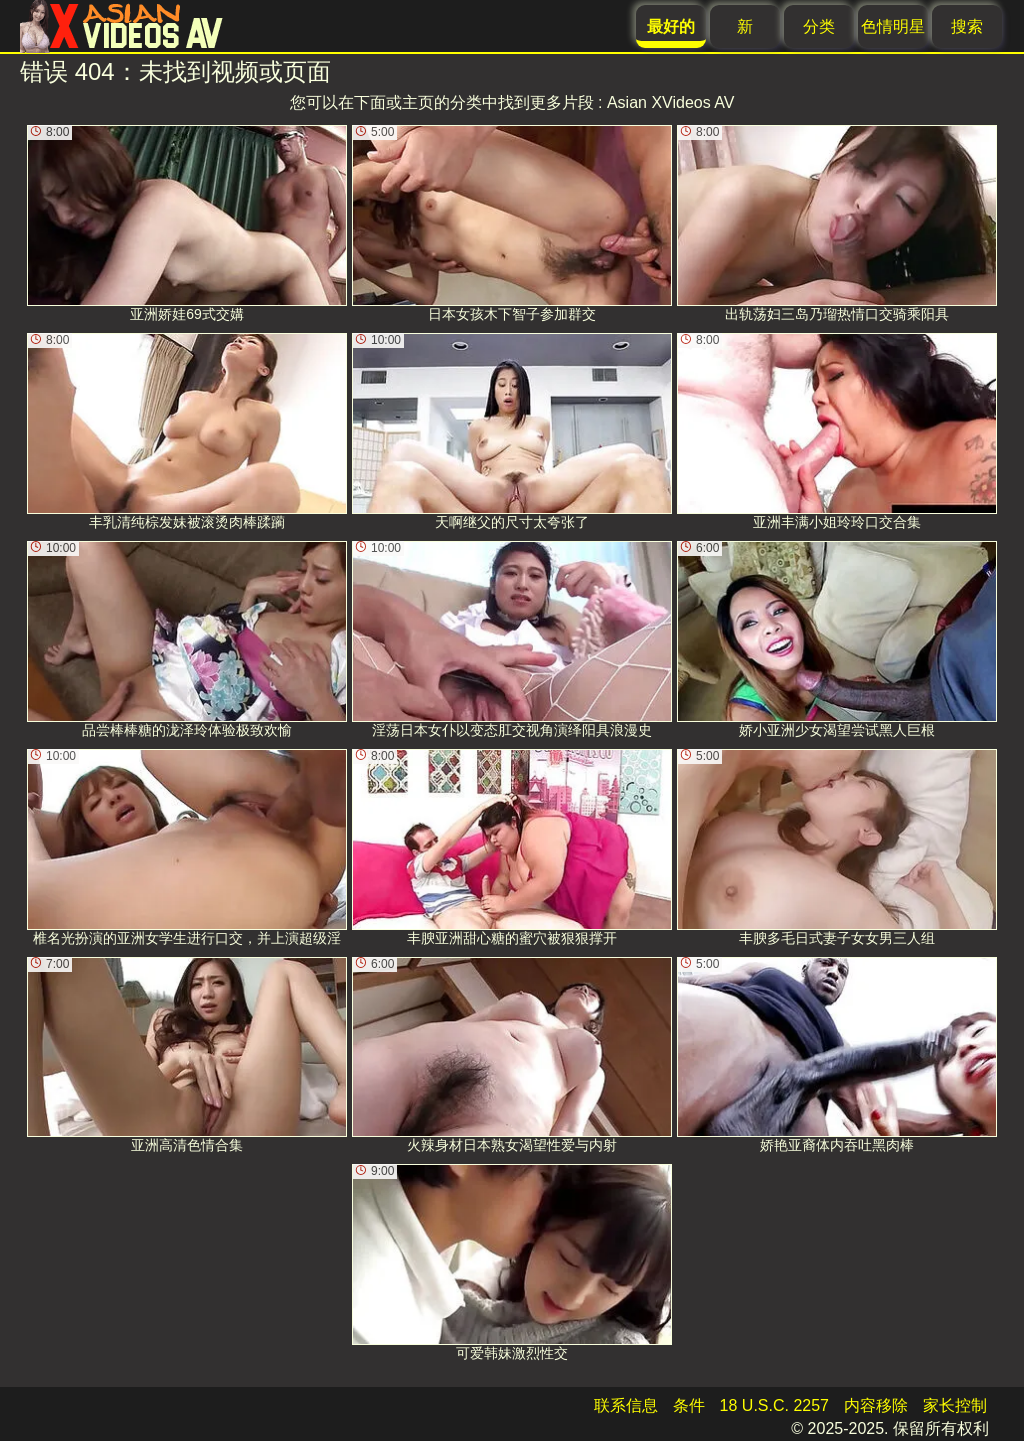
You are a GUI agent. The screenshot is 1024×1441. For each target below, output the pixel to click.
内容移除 (876, 1405)
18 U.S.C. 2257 (774, 1405)
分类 (819, 26)
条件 (689, 1405)
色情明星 (893, 26)
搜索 (967, 26)
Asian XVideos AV (671, 102)
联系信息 (626, 1405)
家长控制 (955, 1405)
